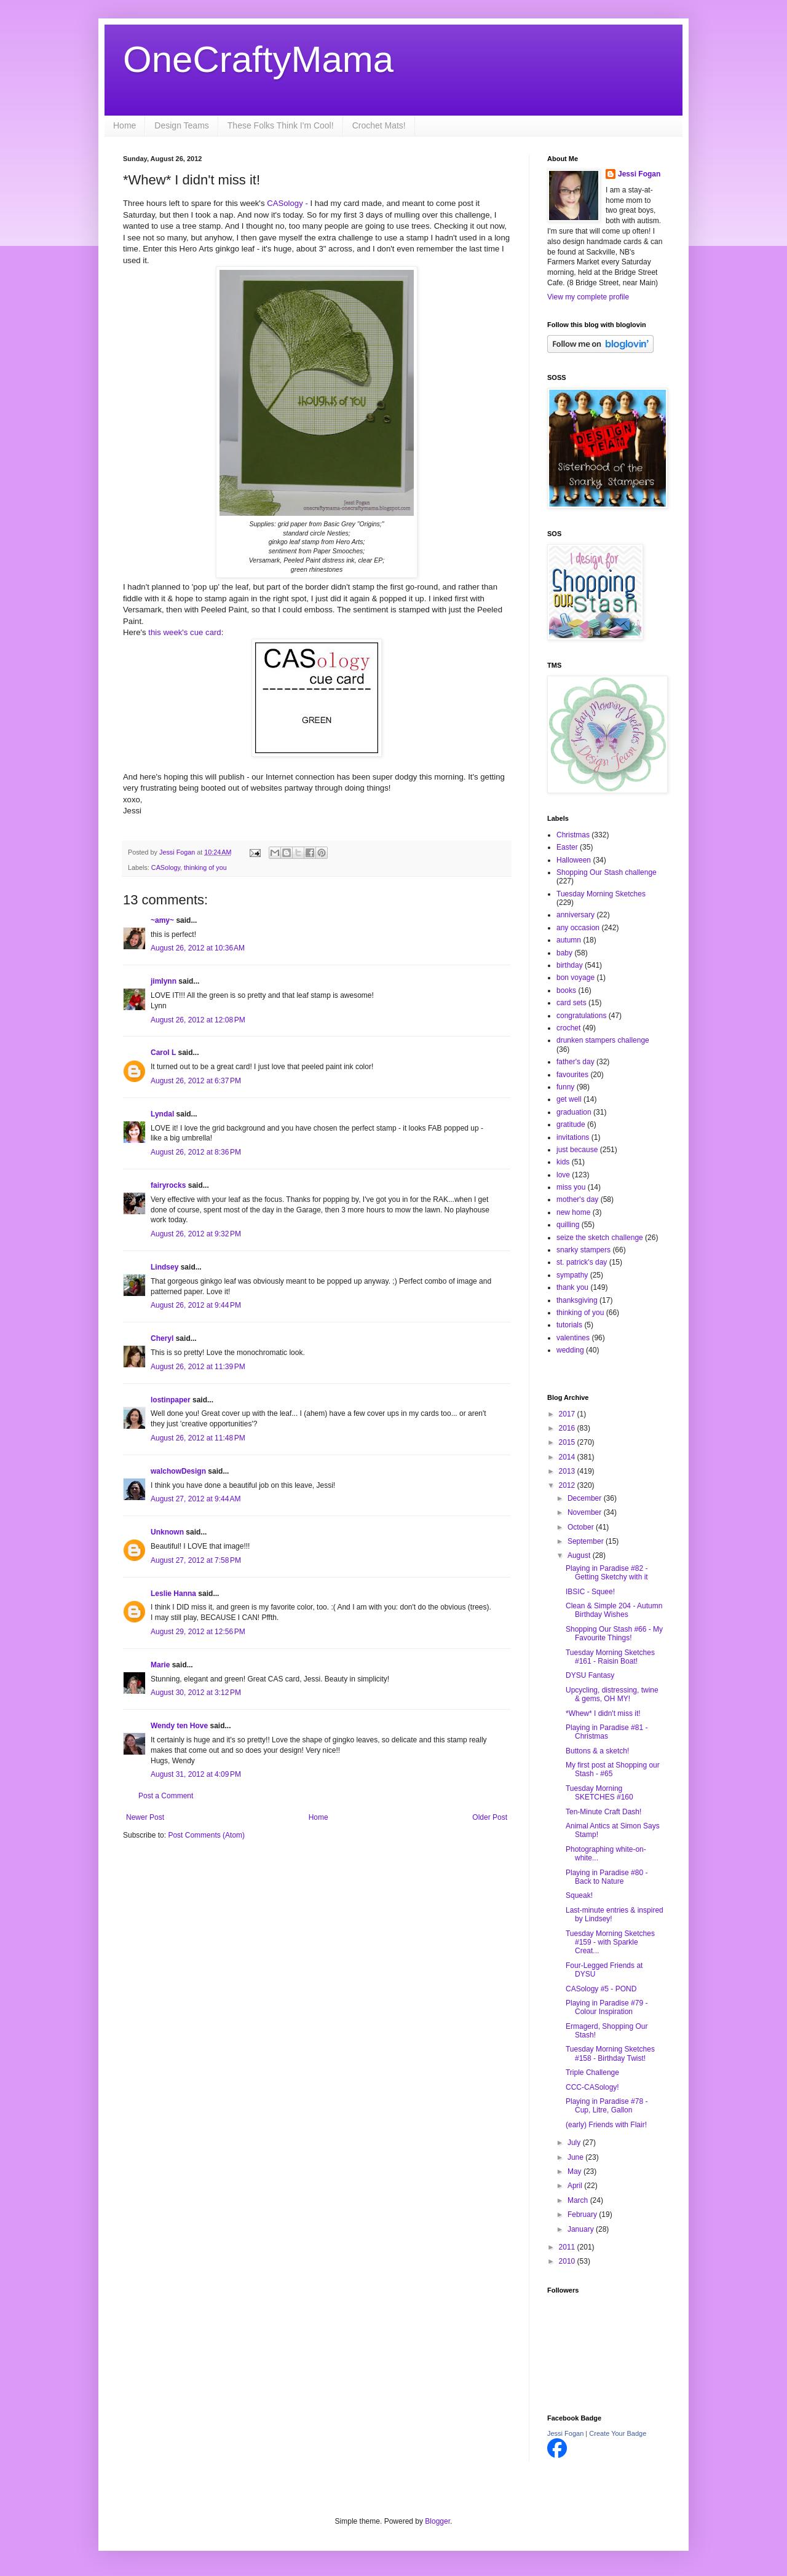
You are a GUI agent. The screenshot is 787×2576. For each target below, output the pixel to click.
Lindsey (164, 1267)
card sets (571, 1002)
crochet (568, 1028)
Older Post (489, 1817)
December (586, 1498)
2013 (568, 1471)
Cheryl (162, 1338)
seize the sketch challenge (599, 1237)
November (586, 1512)
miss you (570, 1187)
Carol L (163, 1052)
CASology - (285, 203)
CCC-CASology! (592, 2087)
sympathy (572, 1275)
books (566, 990)
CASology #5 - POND (601, 1989)
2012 (568, 1485)
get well (569, 1099)
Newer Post (145, 1817)
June (576, 2157)
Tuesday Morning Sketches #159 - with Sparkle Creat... (610, 1942)
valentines (573, 1337)
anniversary (575, 915)
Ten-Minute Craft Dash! (603, 1812)
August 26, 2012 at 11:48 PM (198, 1438)
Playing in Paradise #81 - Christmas (606, 1731)
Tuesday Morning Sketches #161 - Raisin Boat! (610, 1656)
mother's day (577, 1199)
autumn (568, 940)
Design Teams (181, 125)
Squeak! (579, 1895)
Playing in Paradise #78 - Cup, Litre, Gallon (606, 2105)
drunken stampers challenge (602, 1040)
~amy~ (162, 920)
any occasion (577, 927)
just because (577, 1149)
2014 (568, 1457)
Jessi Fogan (639, 174)
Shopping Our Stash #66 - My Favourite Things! (614, 1633)
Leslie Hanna (173, 1593)
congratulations (581, 1015)
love (563, 1175)
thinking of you (205, 867)
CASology (165, 867)
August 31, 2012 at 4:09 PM (196, 1774)
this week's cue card (183, 632)
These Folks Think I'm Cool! (280, 125)
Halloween (573, 860)
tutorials (569, 1325)
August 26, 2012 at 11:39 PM (198, 1366)
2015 (568, 1442)
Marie (160, 1665)
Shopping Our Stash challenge (606, 872)
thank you (572, 1287)
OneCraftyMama (258, 59)
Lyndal (162, 1114)
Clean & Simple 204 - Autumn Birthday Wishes (614, 1610)
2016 (568, 1428)
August (580, 1555)
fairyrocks (168, 1185)
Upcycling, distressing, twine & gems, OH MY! (612, 1694)
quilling (567, 1224)
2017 (568, 1414)
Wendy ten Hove (179, 1725)
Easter (567, 847)
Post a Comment (165, 1796)
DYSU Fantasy (590, 1675)
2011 (568, 2247)
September (587, 1541)
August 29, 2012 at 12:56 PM (198, 1631)
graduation (573, 1112)
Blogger (437, 2521)
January (582, 2229)
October (582, 1527)
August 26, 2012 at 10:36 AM (198, 948)
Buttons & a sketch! (597, 1751)
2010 (568, 2261)
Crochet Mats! (379, 125)
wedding (570, 1350)
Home (124, 125)
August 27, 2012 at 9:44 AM (195, 1499)
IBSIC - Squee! (590, 1591)
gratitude (570, 1124)
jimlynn (163, 981)
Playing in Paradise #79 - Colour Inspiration (606, 2007)
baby (564, 953)
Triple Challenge (592, 2072)
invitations (572, 1137)
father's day (575, 1061)
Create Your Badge (617, 2433)
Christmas (573, 835)
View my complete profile (588, 297)
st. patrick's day (581, 1262)
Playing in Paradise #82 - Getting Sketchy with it (607, 1572)
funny (565, 1087)
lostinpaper (171, 1400)
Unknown (167, 1532)
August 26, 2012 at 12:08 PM (198, 1020)
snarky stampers (583, 1250)
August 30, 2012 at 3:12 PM (196, 1692)
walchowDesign (178, 1471)
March (579, 2200)
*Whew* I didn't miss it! (603, 1713)
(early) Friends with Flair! (606, 2124)
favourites (572, 1074)
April (576, 2185)
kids (562, 1162)
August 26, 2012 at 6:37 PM (196, 1081)
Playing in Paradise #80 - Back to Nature (606, 1877)
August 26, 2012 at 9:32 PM (196, 1234)
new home (573, 1212)
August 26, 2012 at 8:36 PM (196, 1152)
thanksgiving (577, 1300)
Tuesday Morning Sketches (601, 894)
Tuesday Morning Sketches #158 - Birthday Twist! (610, 2053)
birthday (569, 965)
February (583, 2214)
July (575, 2142)
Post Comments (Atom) (206, 1835)
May (575, 2171)
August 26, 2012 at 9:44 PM (196, 1305)
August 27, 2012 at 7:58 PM (196, 1560)
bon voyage (575, 977)
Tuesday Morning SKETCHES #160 (599, 1792)
